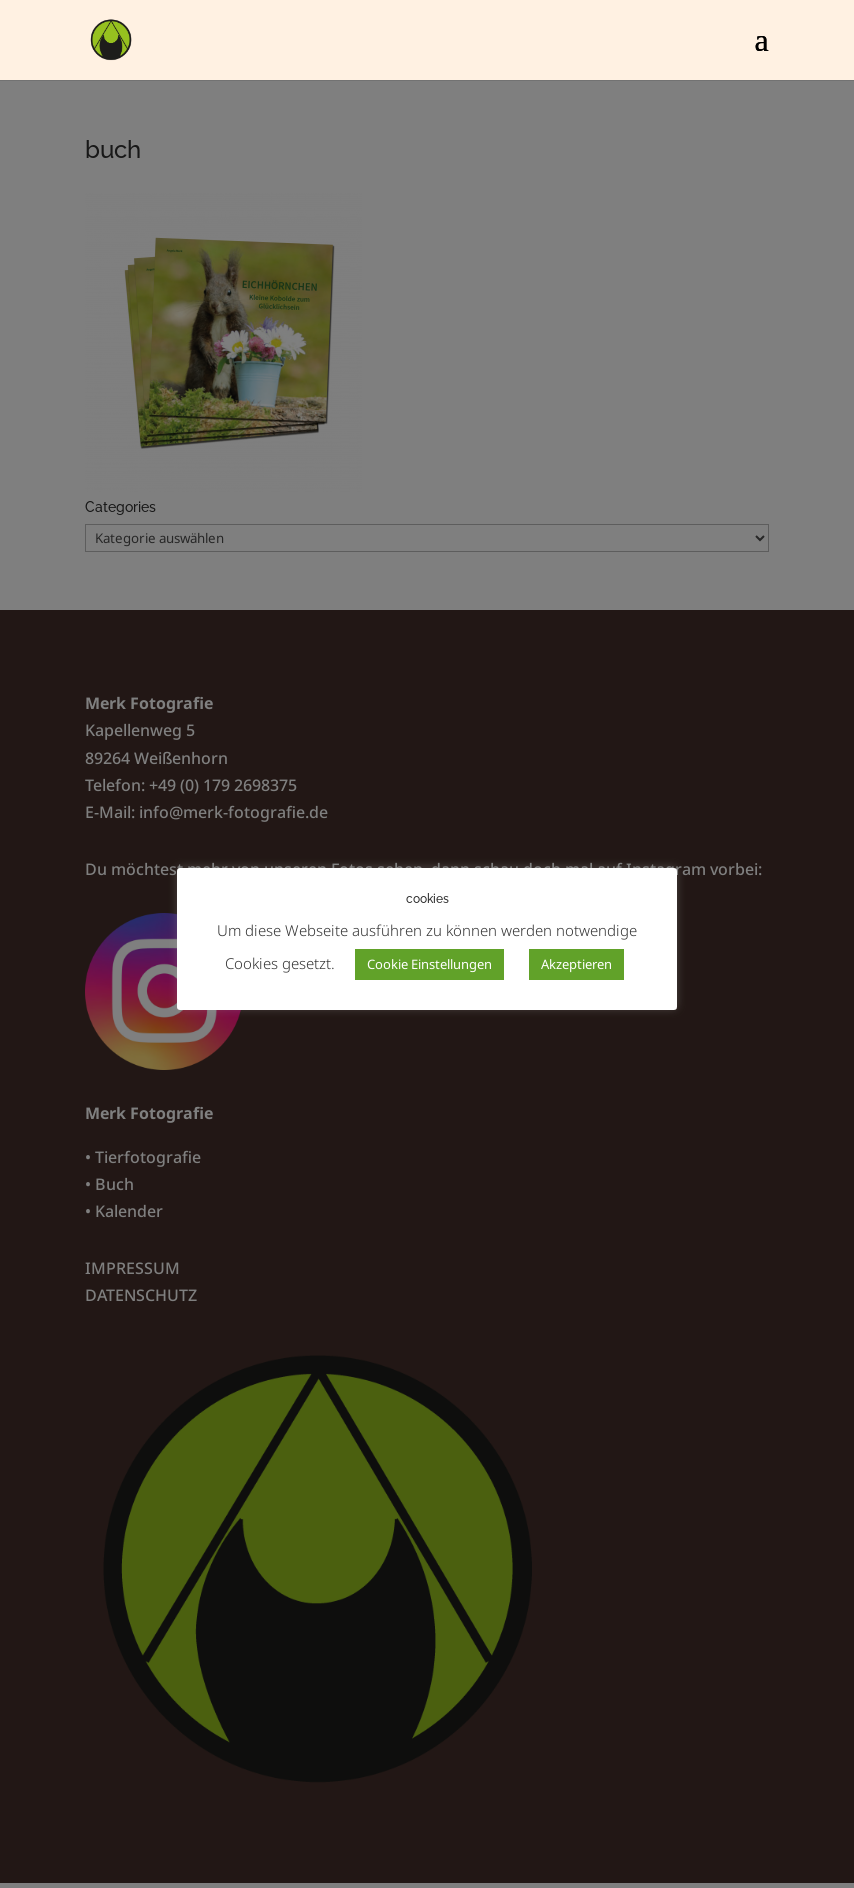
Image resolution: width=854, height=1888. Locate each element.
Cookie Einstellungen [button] (429, 964)
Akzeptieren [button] (576, 964)
